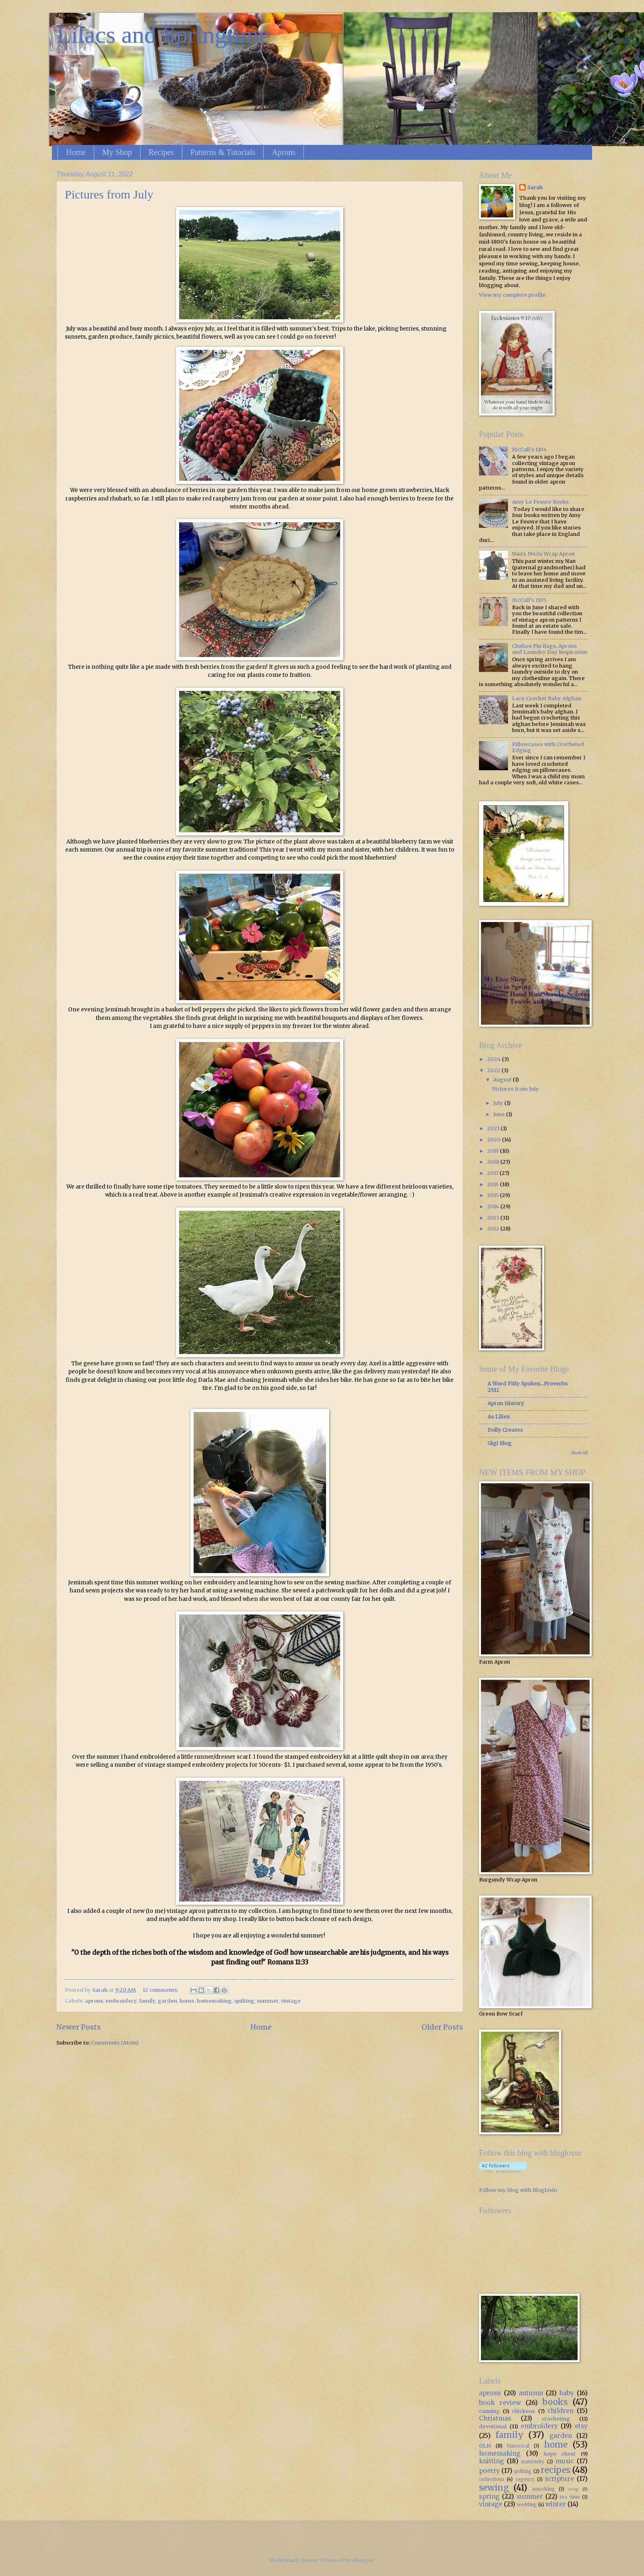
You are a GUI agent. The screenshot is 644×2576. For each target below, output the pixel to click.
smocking (543, 2489)
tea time (570, 2497)
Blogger (363, 2560)
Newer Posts (78, 2027)
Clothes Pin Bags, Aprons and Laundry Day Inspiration (549, 649)
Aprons (283, 152)
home (187, 2000)
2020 (494, 1139)
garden (167, 2000)
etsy (581, 2426)
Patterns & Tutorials (222, 152)
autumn (531, 2393)
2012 (493, 1228)
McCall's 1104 (529, 449)
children (560, 2411)
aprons (94, 2000)
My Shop (117, 152)
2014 (493, 1206)
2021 (494, 1128)
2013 (493, 1217)
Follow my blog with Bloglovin (518, 2190)
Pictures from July (109, 194)
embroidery (120, 2000)
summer (268, 2000)
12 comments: (161, 1990)
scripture (559, 2479)
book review (500, 2402)
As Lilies (498, 1416)
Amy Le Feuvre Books (540, 501)
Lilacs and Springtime (163, 34)
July (498, 1103)
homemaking (214, 2000)
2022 (494, 1070)
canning (489, 2411)
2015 (493, 1195)
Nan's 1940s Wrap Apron (543, 553)
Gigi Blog (499, 1443)
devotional (493, 2426)
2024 (494, 1059)
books (555, 2402)
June (499, 1114)
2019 (493, 1150)
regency (525, 2479)
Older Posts (442, 2027)
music (564, 2461)
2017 (493, 1173)
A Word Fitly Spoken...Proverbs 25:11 (527, 1386)
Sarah (535, 187)
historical (518, 2446)
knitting (491, 2461)
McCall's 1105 (529, 600)
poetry (489, 2471)
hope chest (560, 2453)
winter (555, 2504)
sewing (494, 2488)
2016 (493, 1184)
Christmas (495, 2418)
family (147, 2000)
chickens (523, 2411)
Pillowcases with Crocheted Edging (548, 747)
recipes (555, 2470)
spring (489, 2496)
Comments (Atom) (114, 2042)
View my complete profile (512, 295)
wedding (527, 2505)
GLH (485, 2445)
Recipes (161, 152)
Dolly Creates (505, 1430)
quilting (244, 2000)
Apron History (505, 1403)
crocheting (556, 2418)
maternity (532, 2461)
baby (566, 2393)
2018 (493, 1161)
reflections (491, 2479)
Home (76, 152)
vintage (291, 2000)
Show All (579, 1452)
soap (573, 2489)
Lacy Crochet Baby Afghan (546, 698)
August (503, 1079)
